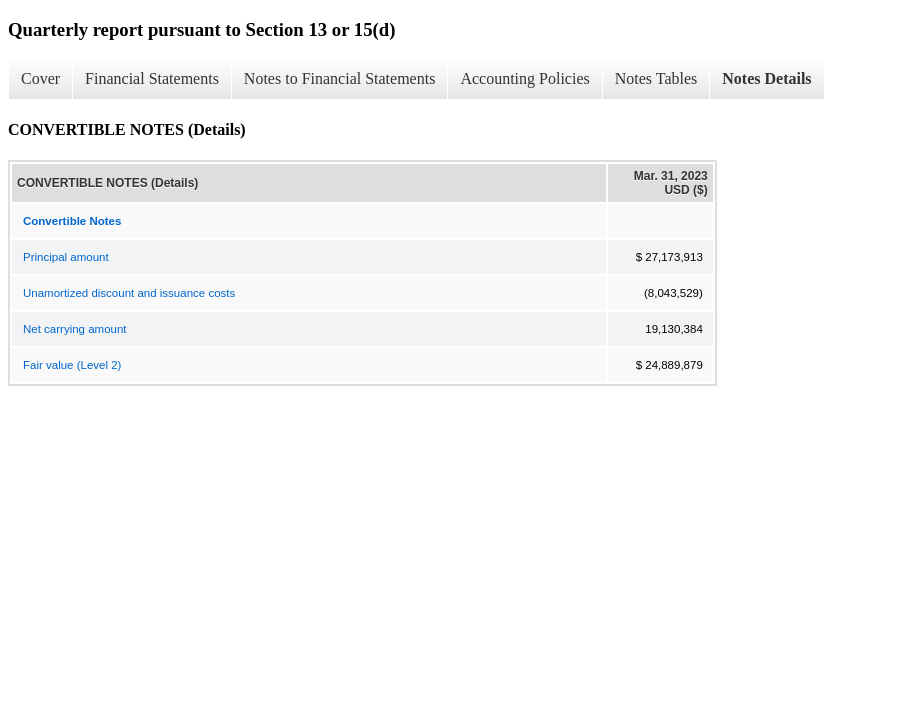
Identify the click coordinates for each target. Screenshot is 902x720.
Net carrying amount (75, 329)
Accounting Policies (524, 78)
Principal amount (66, 257)
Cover (40, 78)
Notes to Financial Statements (340, 78)
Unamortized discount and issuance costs (129, 293)
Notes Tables (656, 78)
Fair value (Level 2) (72, 365)
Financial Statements (152, 78)
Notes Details (766, 78)
